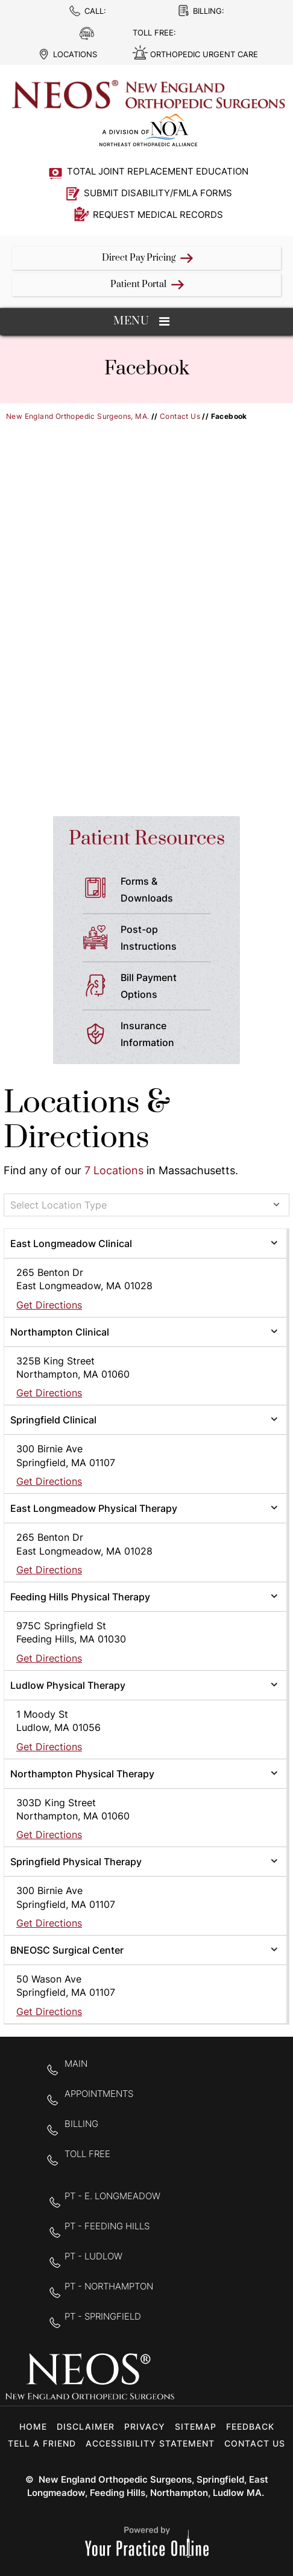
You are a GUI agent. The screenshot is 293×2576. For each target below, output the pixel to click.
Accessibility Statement (150, 2443)
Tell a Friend (42, 2443)
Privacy (144, 2426)
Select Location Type (58, 1205)
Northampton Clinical (59, 1332)
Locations (75, 54)
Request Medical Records (158, 214)
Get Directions (49, 1305)
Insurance (171, 1035)
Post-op (171, 939)
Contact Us (180, 416)
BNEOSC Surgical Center (67, 1950)
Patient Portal (138, 284)
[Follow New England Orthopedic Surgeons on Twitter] (231, 2378)
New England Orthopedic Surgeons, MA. (77, 416)
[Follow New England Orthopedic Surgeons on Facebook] (193, 2378)
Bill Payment (171, 987)
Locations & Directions (87, 1120)
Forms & (171, 890)
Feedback (250, 2426)
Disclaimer (86, 2426)
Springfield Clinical (53, 1420)
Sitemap (195, 2426)
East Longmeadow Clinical (71, 1243)
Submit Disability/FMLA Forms (158, 193)
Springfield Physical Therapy (76, 1862)
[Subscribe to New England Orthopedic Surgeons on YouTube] (269, 2378)
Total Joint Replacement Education (157, 171)
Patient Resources (147, 838)
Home (33, 2426)
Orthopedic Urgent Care (204, 54)
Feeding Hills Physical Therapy (80, 1597)
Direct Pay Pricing (138, 258)
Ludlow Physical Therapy (67, 1685)
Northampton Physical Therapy (82, 1774)
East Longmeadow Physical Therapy (93, 1508)
